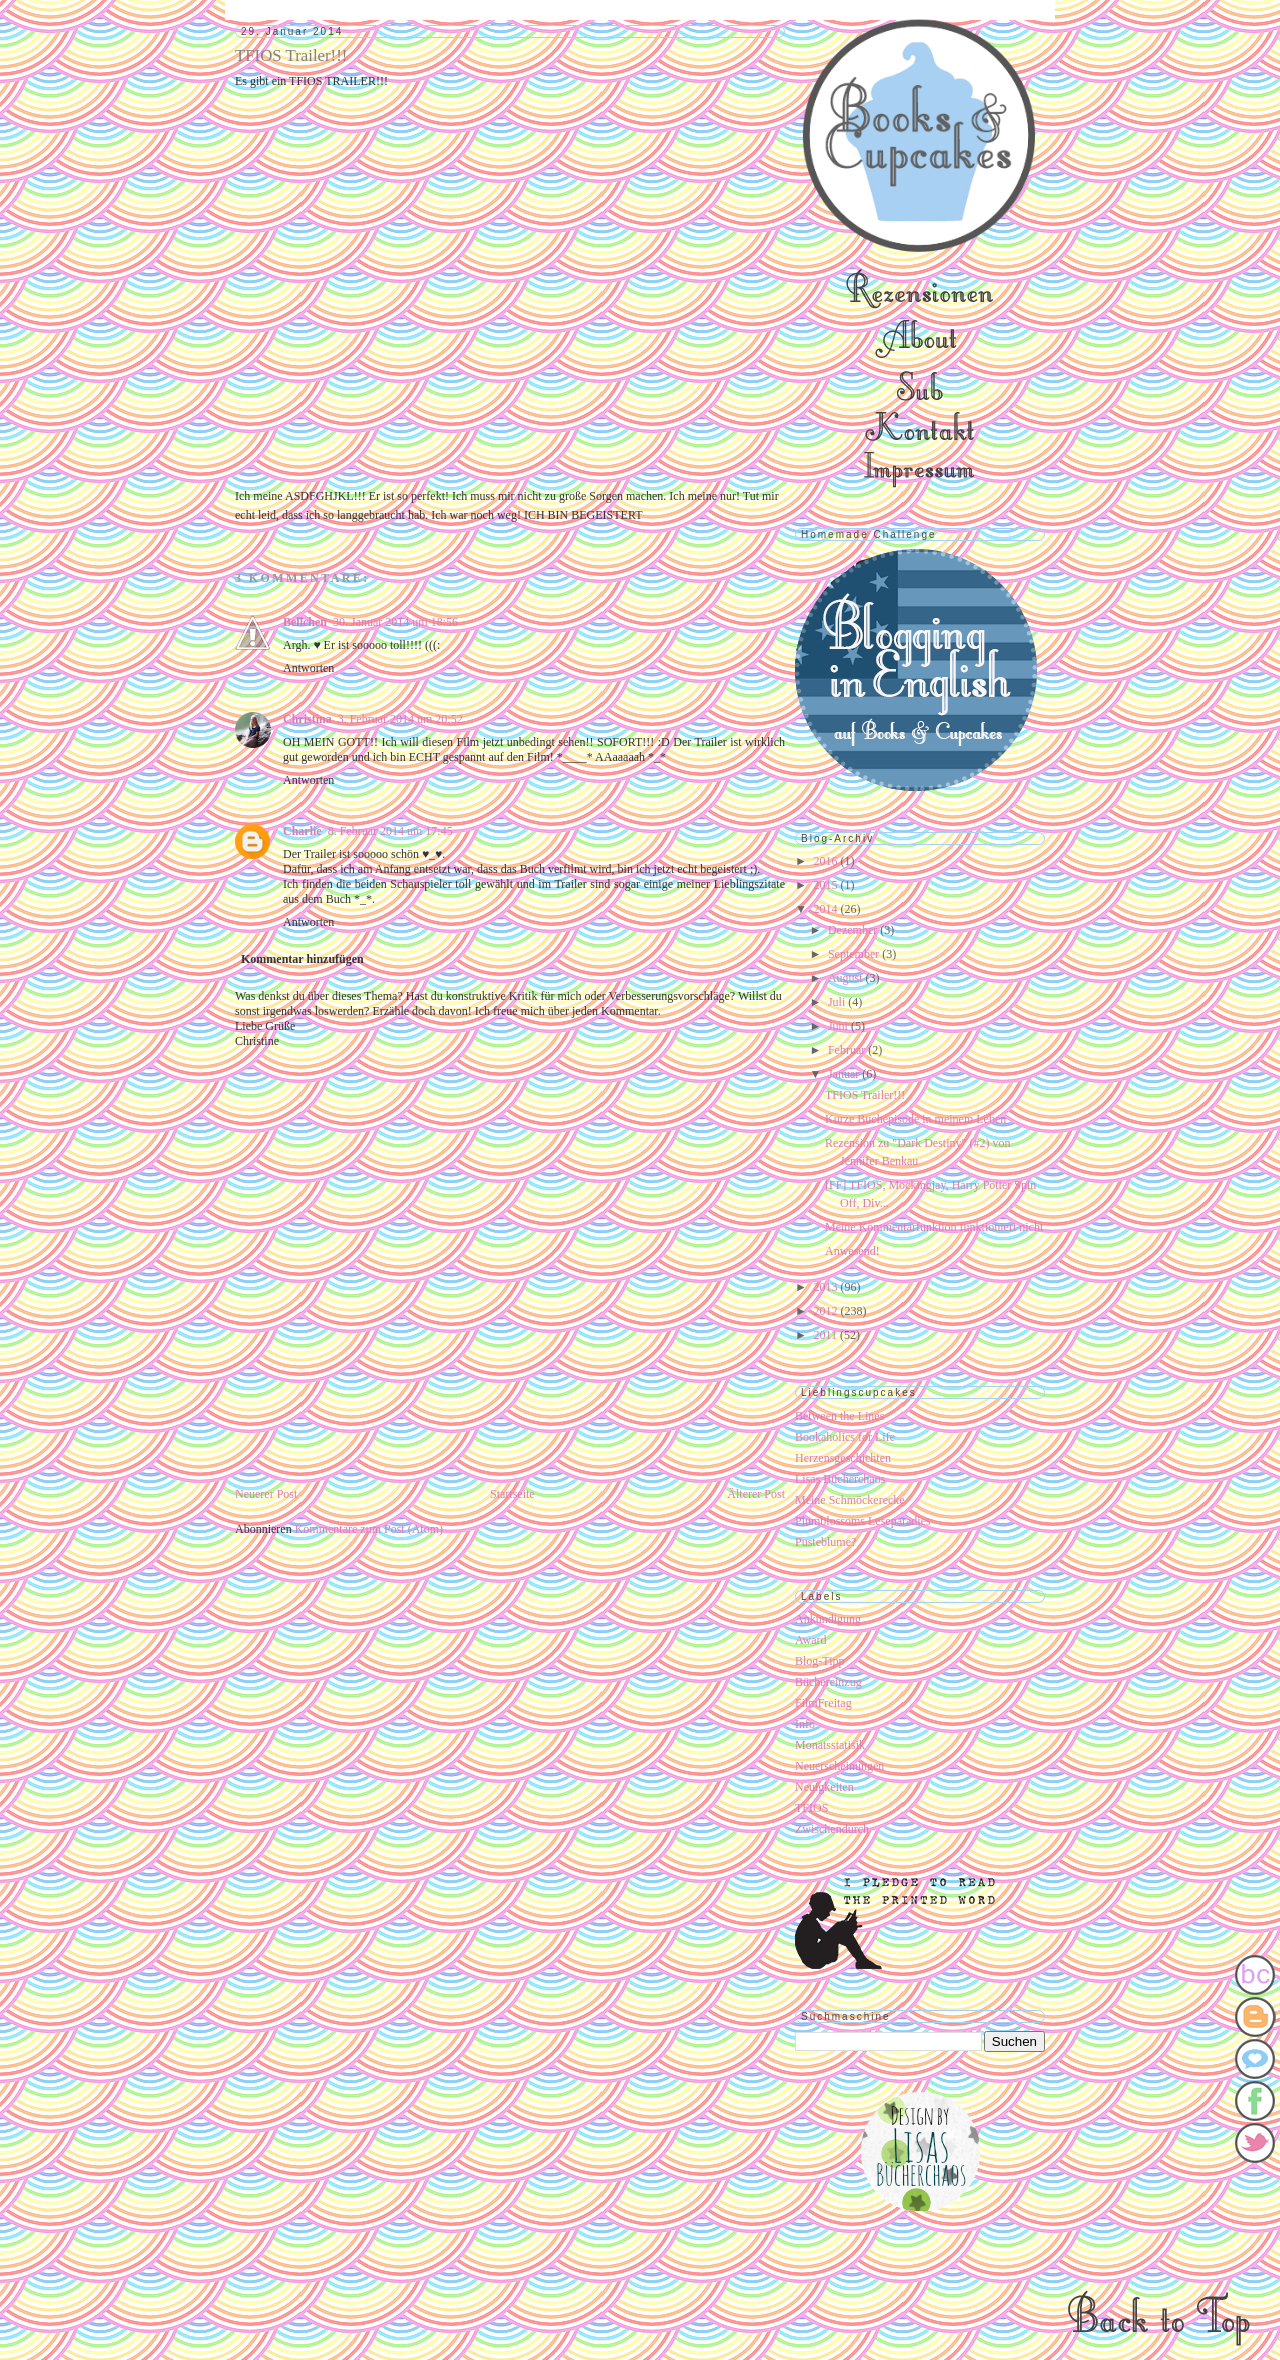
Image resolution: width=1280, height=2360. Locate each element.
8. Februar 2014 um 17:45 (390, 831)
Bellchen (305, 622)
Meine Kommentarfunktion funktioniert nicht (934, 1227)
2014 (827, 909)
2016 (827, 861)
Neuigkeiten (824, 1787)
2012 (827, 1311)
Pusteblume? (825, 1542)
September (855, 954)
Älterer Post (756, 1494)
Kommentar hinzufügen (302, 959)
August (847, 978)
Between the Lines (839, 1416)
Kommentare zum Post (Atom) (369, 1529)
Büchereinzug (828, 1682)
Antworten (308, 668)
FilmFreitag (823, 1703)
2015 (827, 885)
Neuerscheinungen (839, 1766)
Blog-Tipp (820, 1661)
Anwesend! (852, 1251)
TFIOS (811, 1808)
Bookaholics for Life (845, 1437)
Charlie (302, 831)
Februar (848, 1050)
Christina (307, 719)
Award (811, 1640)
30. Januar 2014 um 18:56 (395, 622)
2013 (827, 1287)
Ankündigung (828, 1619)
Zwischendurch (832, 1829)
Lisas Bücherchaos (840, 1479)
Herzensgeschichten (843, 1458)
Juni (839, 1026)
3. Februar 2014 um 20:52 (400, 719)
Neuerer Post (266, 1494)
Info (805, 1724)
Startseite (512, 1494)
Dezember (854, 930)
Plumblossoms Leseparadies (863, 1521)
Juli (838, 1002)
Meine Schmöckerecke (850, 1500)
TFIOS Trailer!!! (865, 1095)
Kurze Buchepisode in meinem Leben (915, 1119)
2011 (827, 1335)
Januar (845, 1074)
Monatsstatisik (830, 1745)
